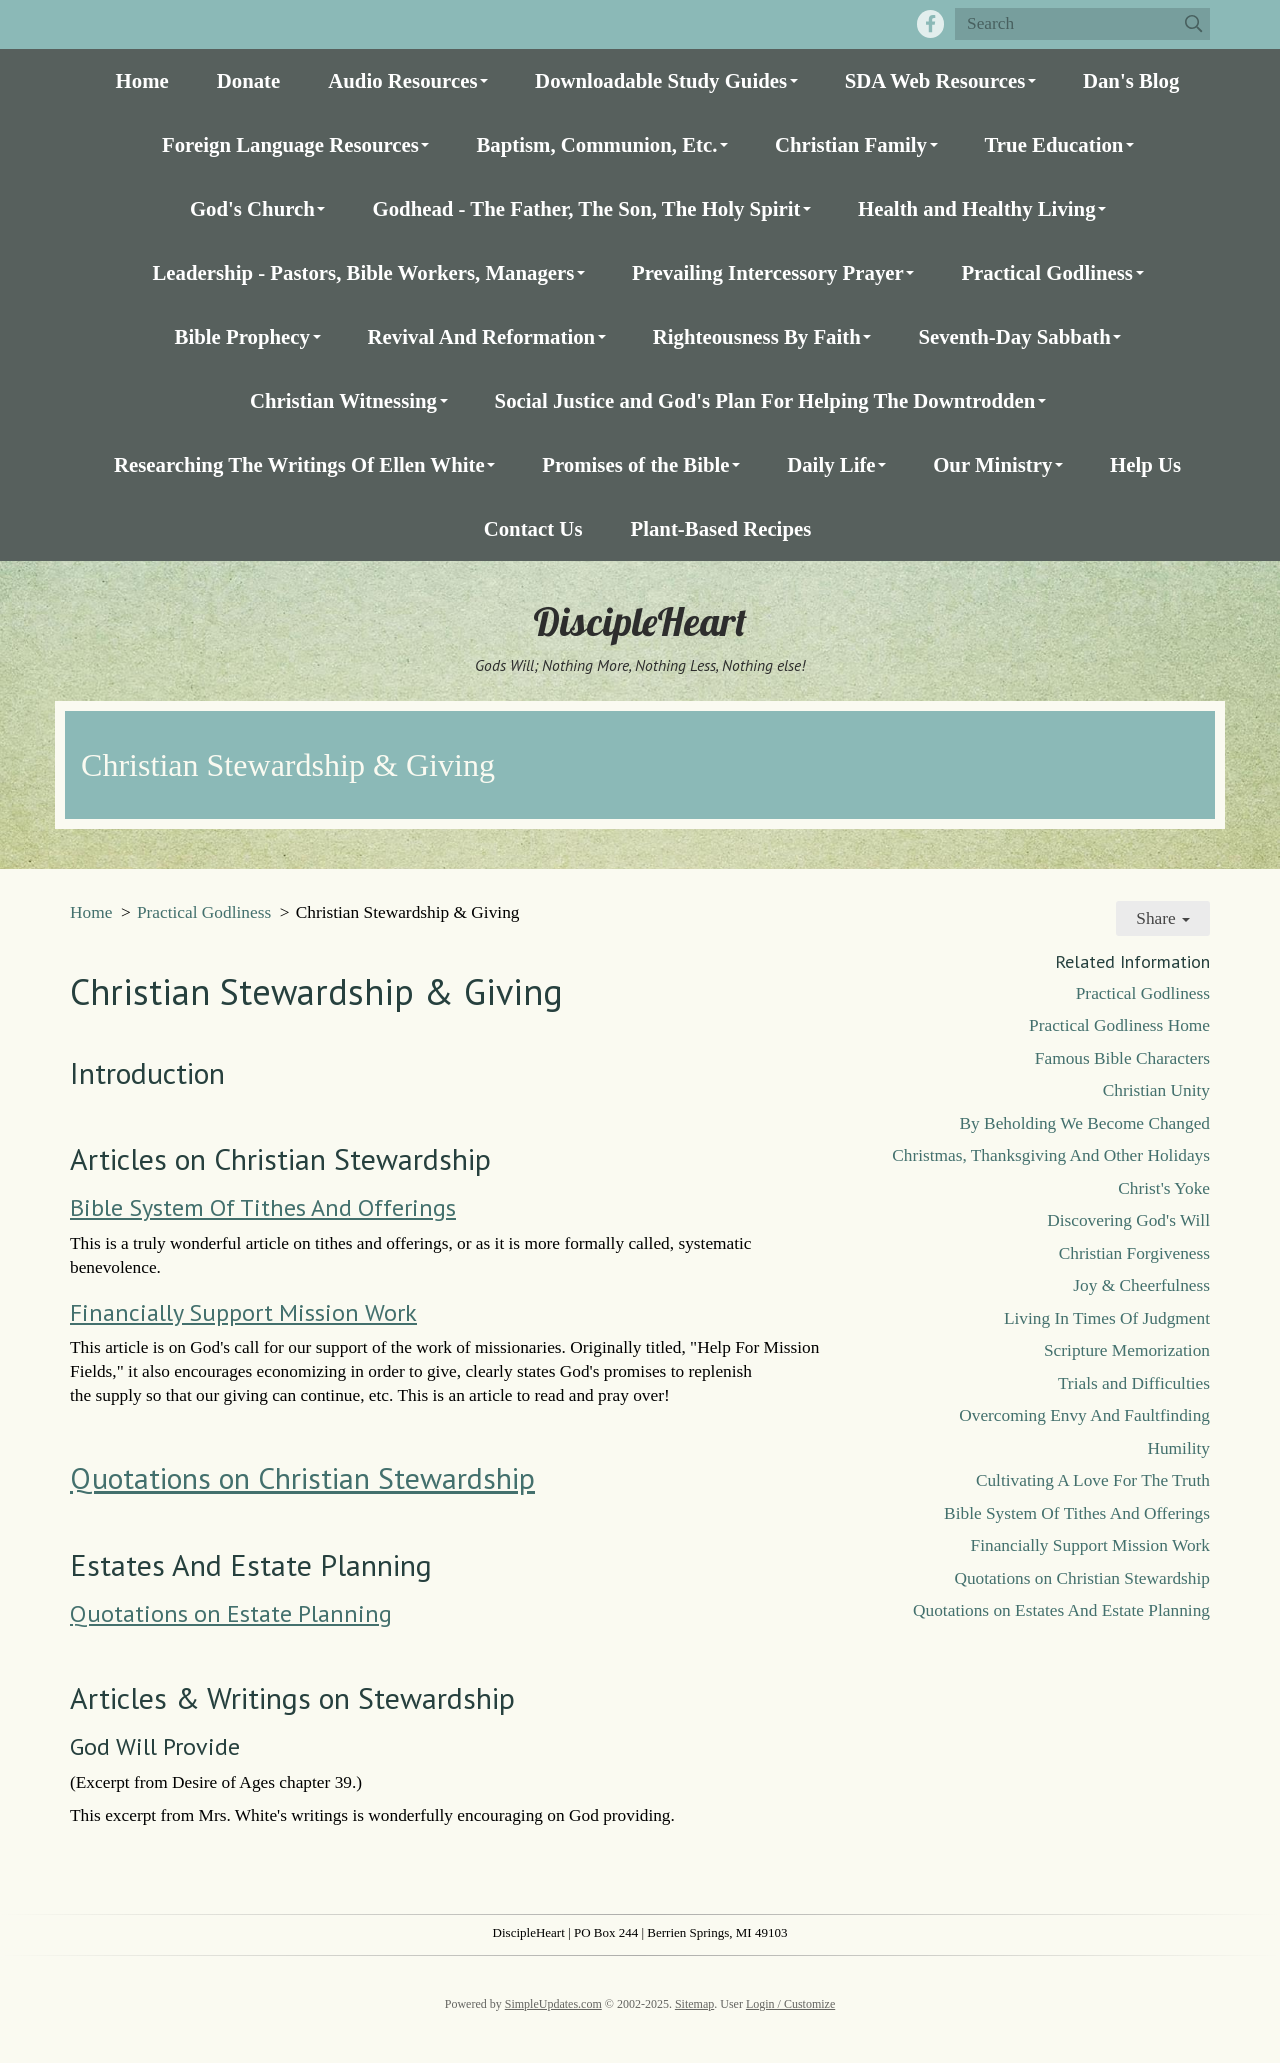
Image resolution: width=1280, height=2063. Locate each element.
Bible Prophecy (242, 336)
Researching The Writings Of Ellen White (299, 464)
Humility (1178, 1448)
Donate (249, 80)
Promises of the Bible (635, 464)
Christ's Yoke (1164, 1188)
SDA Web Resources (935, 80)
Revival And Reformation (482, 336)
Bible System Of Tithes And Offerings (263, 1207)
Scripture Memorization (1127, 1350)
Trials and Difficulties (1134, 1383)
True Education (1054, 144)
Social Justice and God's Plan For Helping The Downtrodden (765, 400)
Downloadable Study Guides (661, 80)
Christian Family (851, 144)
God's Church (252, 208)
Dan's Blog (1131, 80)
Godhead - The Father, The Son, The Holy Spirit (586, 208)
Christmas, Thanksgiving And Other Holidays (1051, 1155)
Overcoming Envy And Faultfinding (1084, 1415)
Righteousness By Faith (757, 336)
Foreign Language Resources (290, 144)
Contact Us (533, 528)
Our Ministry (992, 464)
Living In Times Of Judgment (1107, 1318)
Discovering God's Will (1128, 1220)
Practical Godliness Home (1119, 1025)
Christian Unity (1156, 1090)
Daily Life (831, 464)
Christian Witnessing (343, 400)
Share (1163, 918)
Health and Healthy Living (976, 208)
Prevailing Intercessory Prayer (768, 272)
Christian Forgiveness (1134, 1253)
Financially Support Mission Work (243, 1312)
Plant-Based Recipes (720, 528)
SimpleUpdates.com (553, 2004)
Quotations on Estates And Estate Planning (1061, 1610)
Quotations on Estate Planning (231, 1613)
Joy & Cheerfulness (1141, 1285)
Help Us (1145, 464)
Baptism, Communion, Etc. (596, 144)
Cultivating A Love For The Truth (1093, 1480)
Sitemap (694, 2004)
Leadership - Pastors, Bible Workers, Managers (363, 272)
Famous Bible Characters (1122, 1058)
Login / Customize (790, 2004)
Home (142, 80)
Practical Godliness (1047, 272)
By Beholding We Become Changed (1085, 1123)
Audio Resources (402, 80)
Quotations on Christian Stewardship (302, 1477)
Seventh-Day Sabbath (1014, 336)
